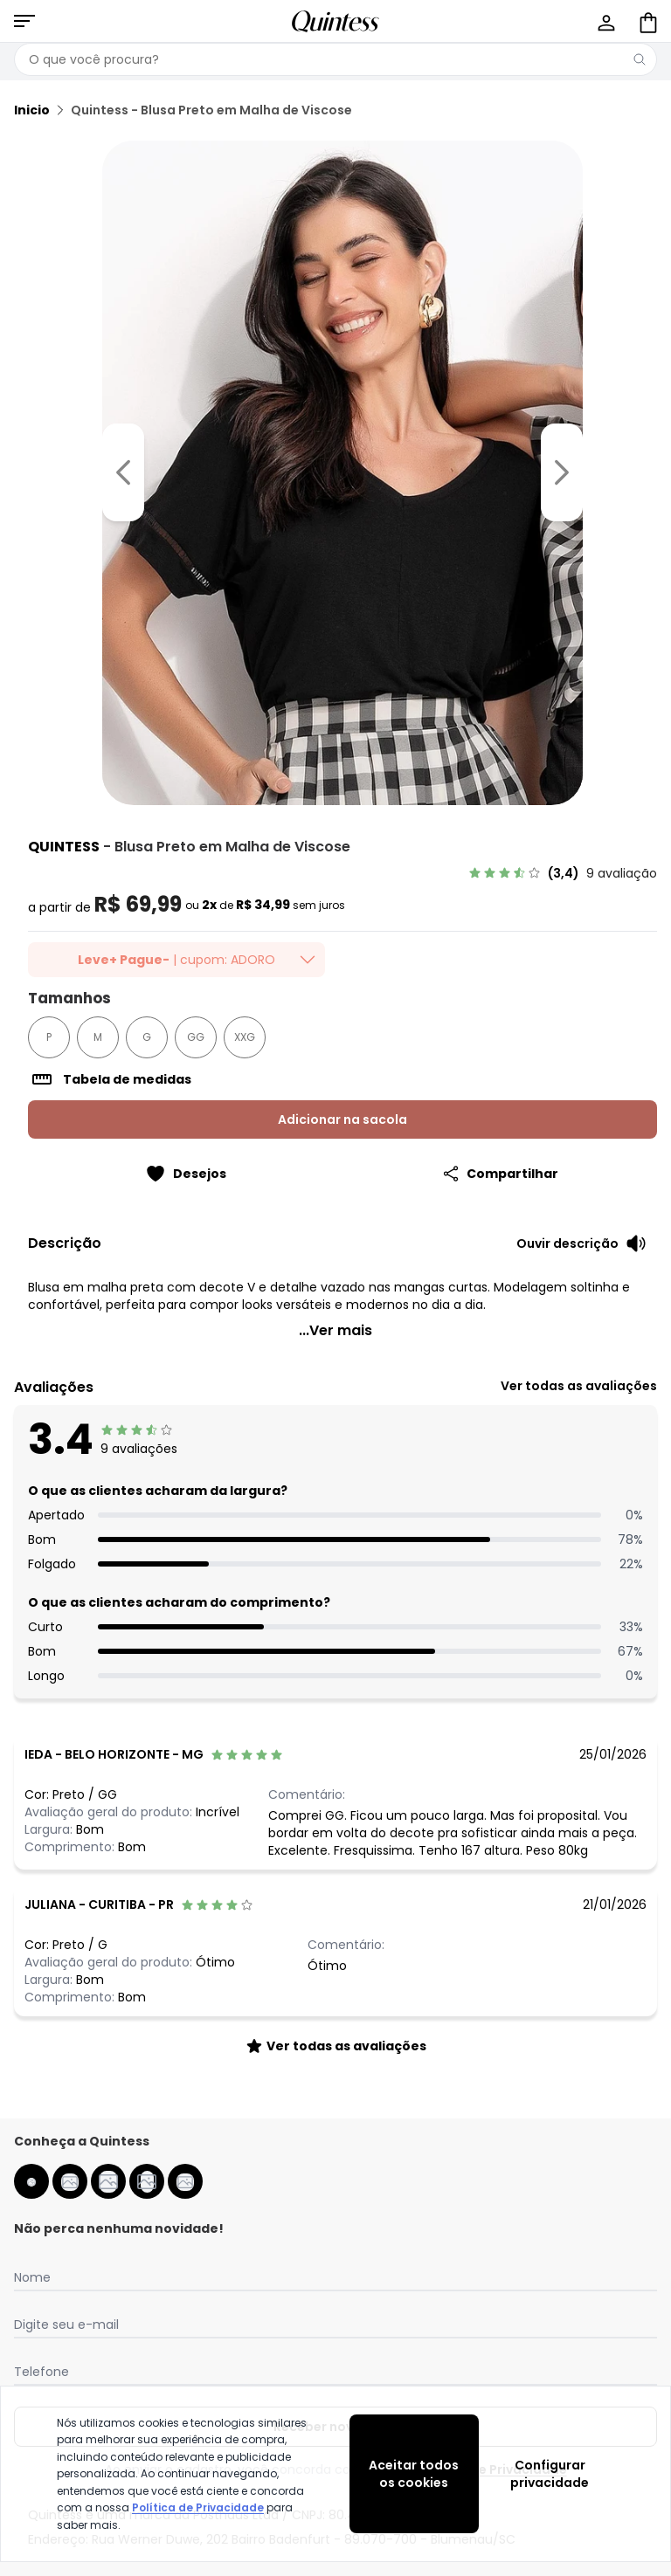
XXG (244, 1037)
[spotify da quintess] (185, 2181)
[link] (562, 873)
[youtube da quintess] (108, 2181)
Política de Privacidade (198, 2507)
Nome (32, 2277)
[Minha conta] (604, 20)
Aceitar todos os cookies (414, 2473)
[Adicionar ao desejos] (185, 1174)
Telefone (41, 2371)
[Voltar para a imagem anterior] (123, 472)
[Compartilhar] (499, 1174)
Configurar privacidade (549, 2473)
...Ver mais (335, 1330)
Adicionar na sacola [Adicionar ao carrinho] (342, 1119)
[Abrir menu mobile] (24, 21)
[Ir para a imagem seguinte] (562, 472)
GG (195, 1037)
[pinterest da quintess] (146, 2181)
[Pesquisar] (639, 59)
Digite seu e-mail (66, 2324)
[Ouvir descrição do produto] (581, 1243)
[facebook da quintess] (31, 2181)
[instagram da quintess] (69, 2181)
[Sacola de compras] (646, 20)
